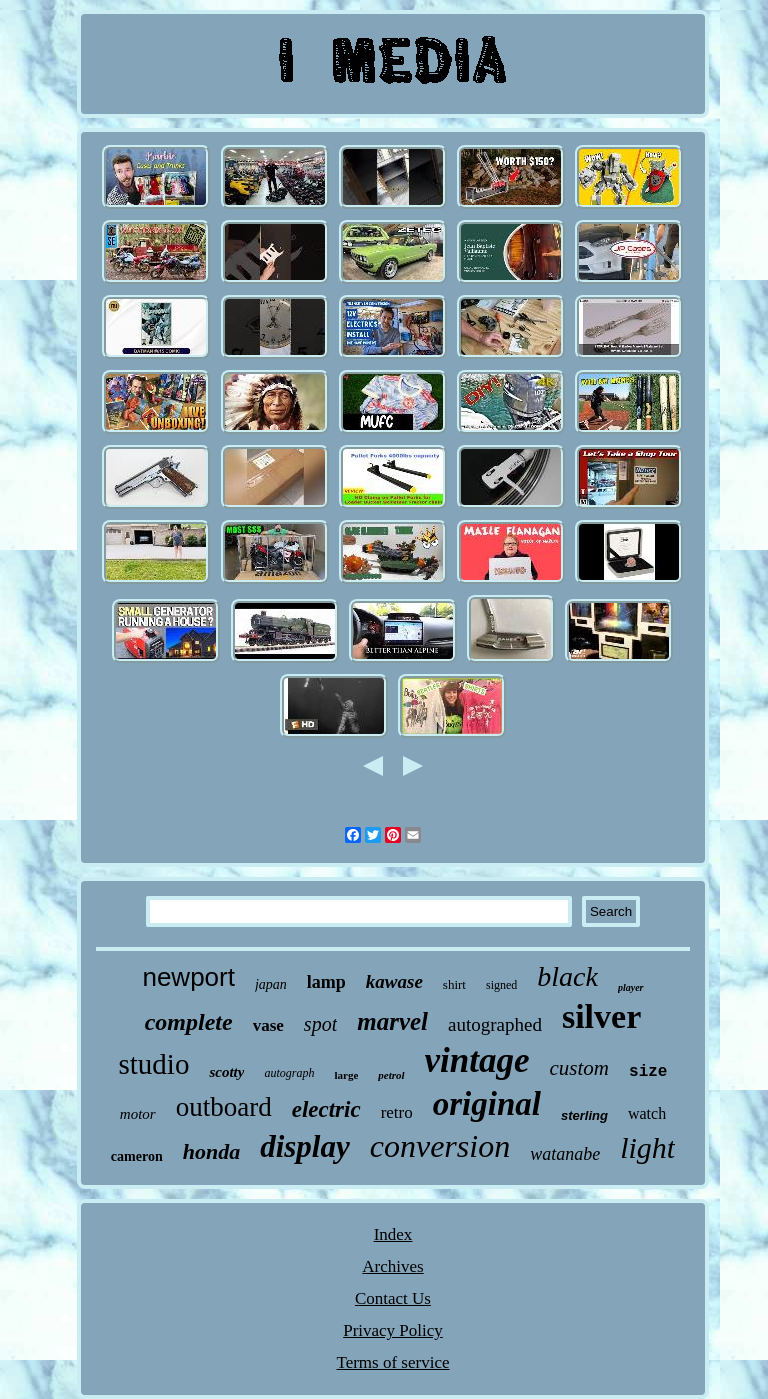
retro (397, 1112)
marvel (392, 1021)
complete (189, 1022)
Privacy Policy (393, 1330)
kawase (394, 981)
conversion (440, 1146)
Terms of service (392, 1362)
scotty (226, 1072)
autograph (289, 1073)
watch (647, 1113)
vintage (477, 1060)
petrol (391, 1075)
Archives (392, 1266)
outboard (224, 1107)
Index (393, 1234)
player (631, 987)
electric (326, 1109)
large (346, 1075)
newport (188, 977)
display (305, 1146)
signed (501, 985)
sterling (584, 1115)
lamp (326, 982)
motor (138, 1114)
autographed (495, 1024)
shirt (454, 984)
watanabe (565, 1154)
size (648, 1072)
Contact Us (393, 1298)
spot (320, 1024)
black (567, 976)
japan (271, 984)
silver (601, 1016)
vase (268, 1025)
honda (211, 1151)
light (647, 1147)
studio (154, 1064)
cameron (137, 1156)
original (487, 1104)
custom (580, 1068)
